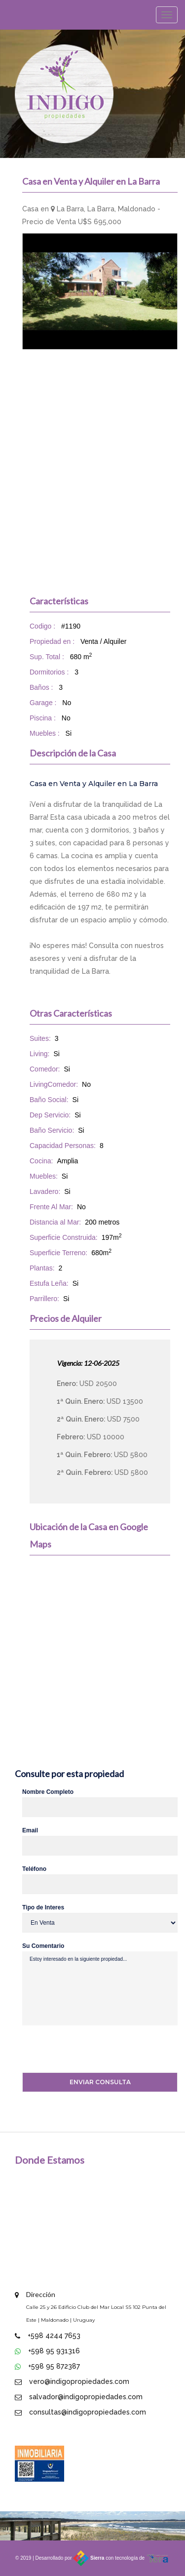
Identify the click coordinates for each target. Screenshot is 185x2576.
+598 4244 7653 (54, 2335)
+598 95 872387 (54, 2366)
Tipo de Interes (43, 1907)
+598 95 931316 (54, 2351)
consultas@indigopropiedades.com (87, 2412)
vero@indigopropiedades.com (79, 2381)
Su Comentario (43, 1945)
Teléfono (34, 1868)
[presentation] (85, 2050)
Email (30, 1830)
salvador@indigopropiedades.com (86, 2397)
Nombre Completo (48, 1791)
